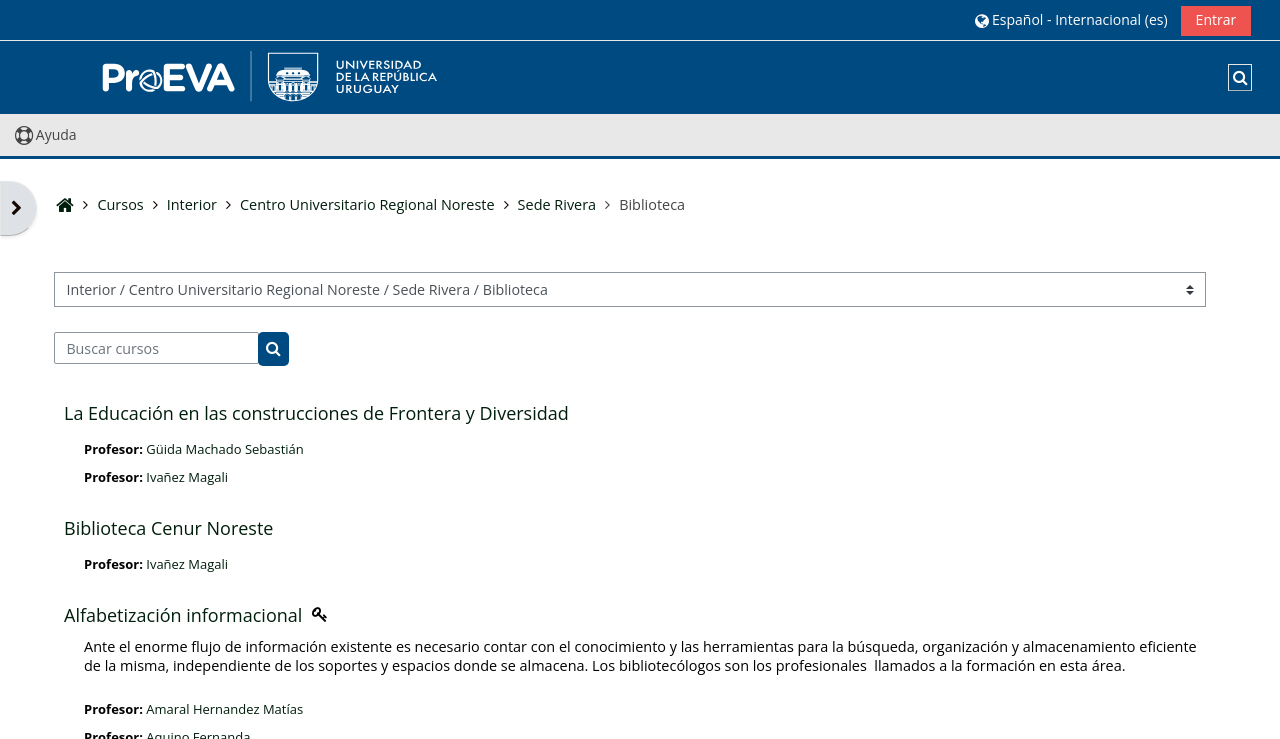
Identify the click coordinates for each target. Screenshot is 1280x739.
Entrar (1216, 19)
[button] (1071, 19)
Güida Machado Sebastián (224, 449)
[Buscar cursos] (156, 348)
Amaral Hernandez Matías (224, 709)
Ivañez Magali (187, 477)
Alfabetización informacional (183, 615)
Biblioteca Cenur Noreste (168, 528)
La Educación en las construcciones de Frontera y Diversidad (316, 413)
